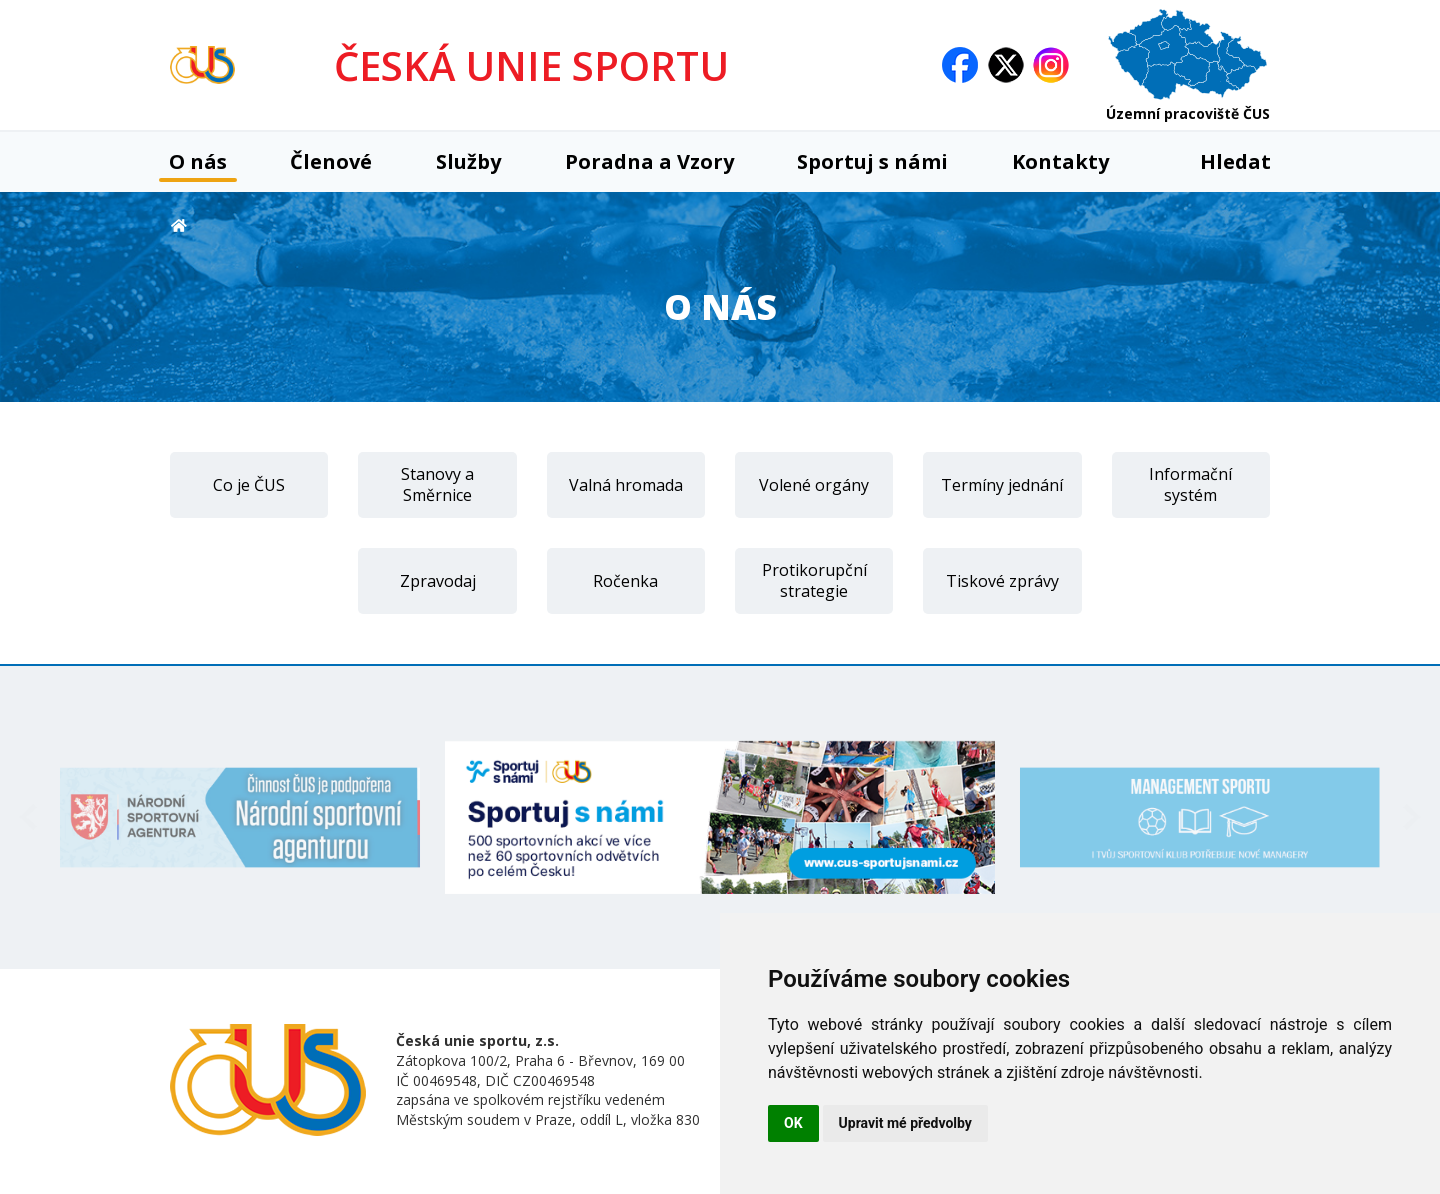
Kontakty (1060, 161)
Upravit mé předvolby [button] (905, 1123)
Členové (331, 161)
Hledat (1221, 161)
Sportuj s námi (872, 161)
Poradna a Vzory (649, 161)
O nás (198, 161)
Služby (468, 161)
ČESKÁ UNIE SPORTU (531, 65)
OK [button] (793, 1123)
